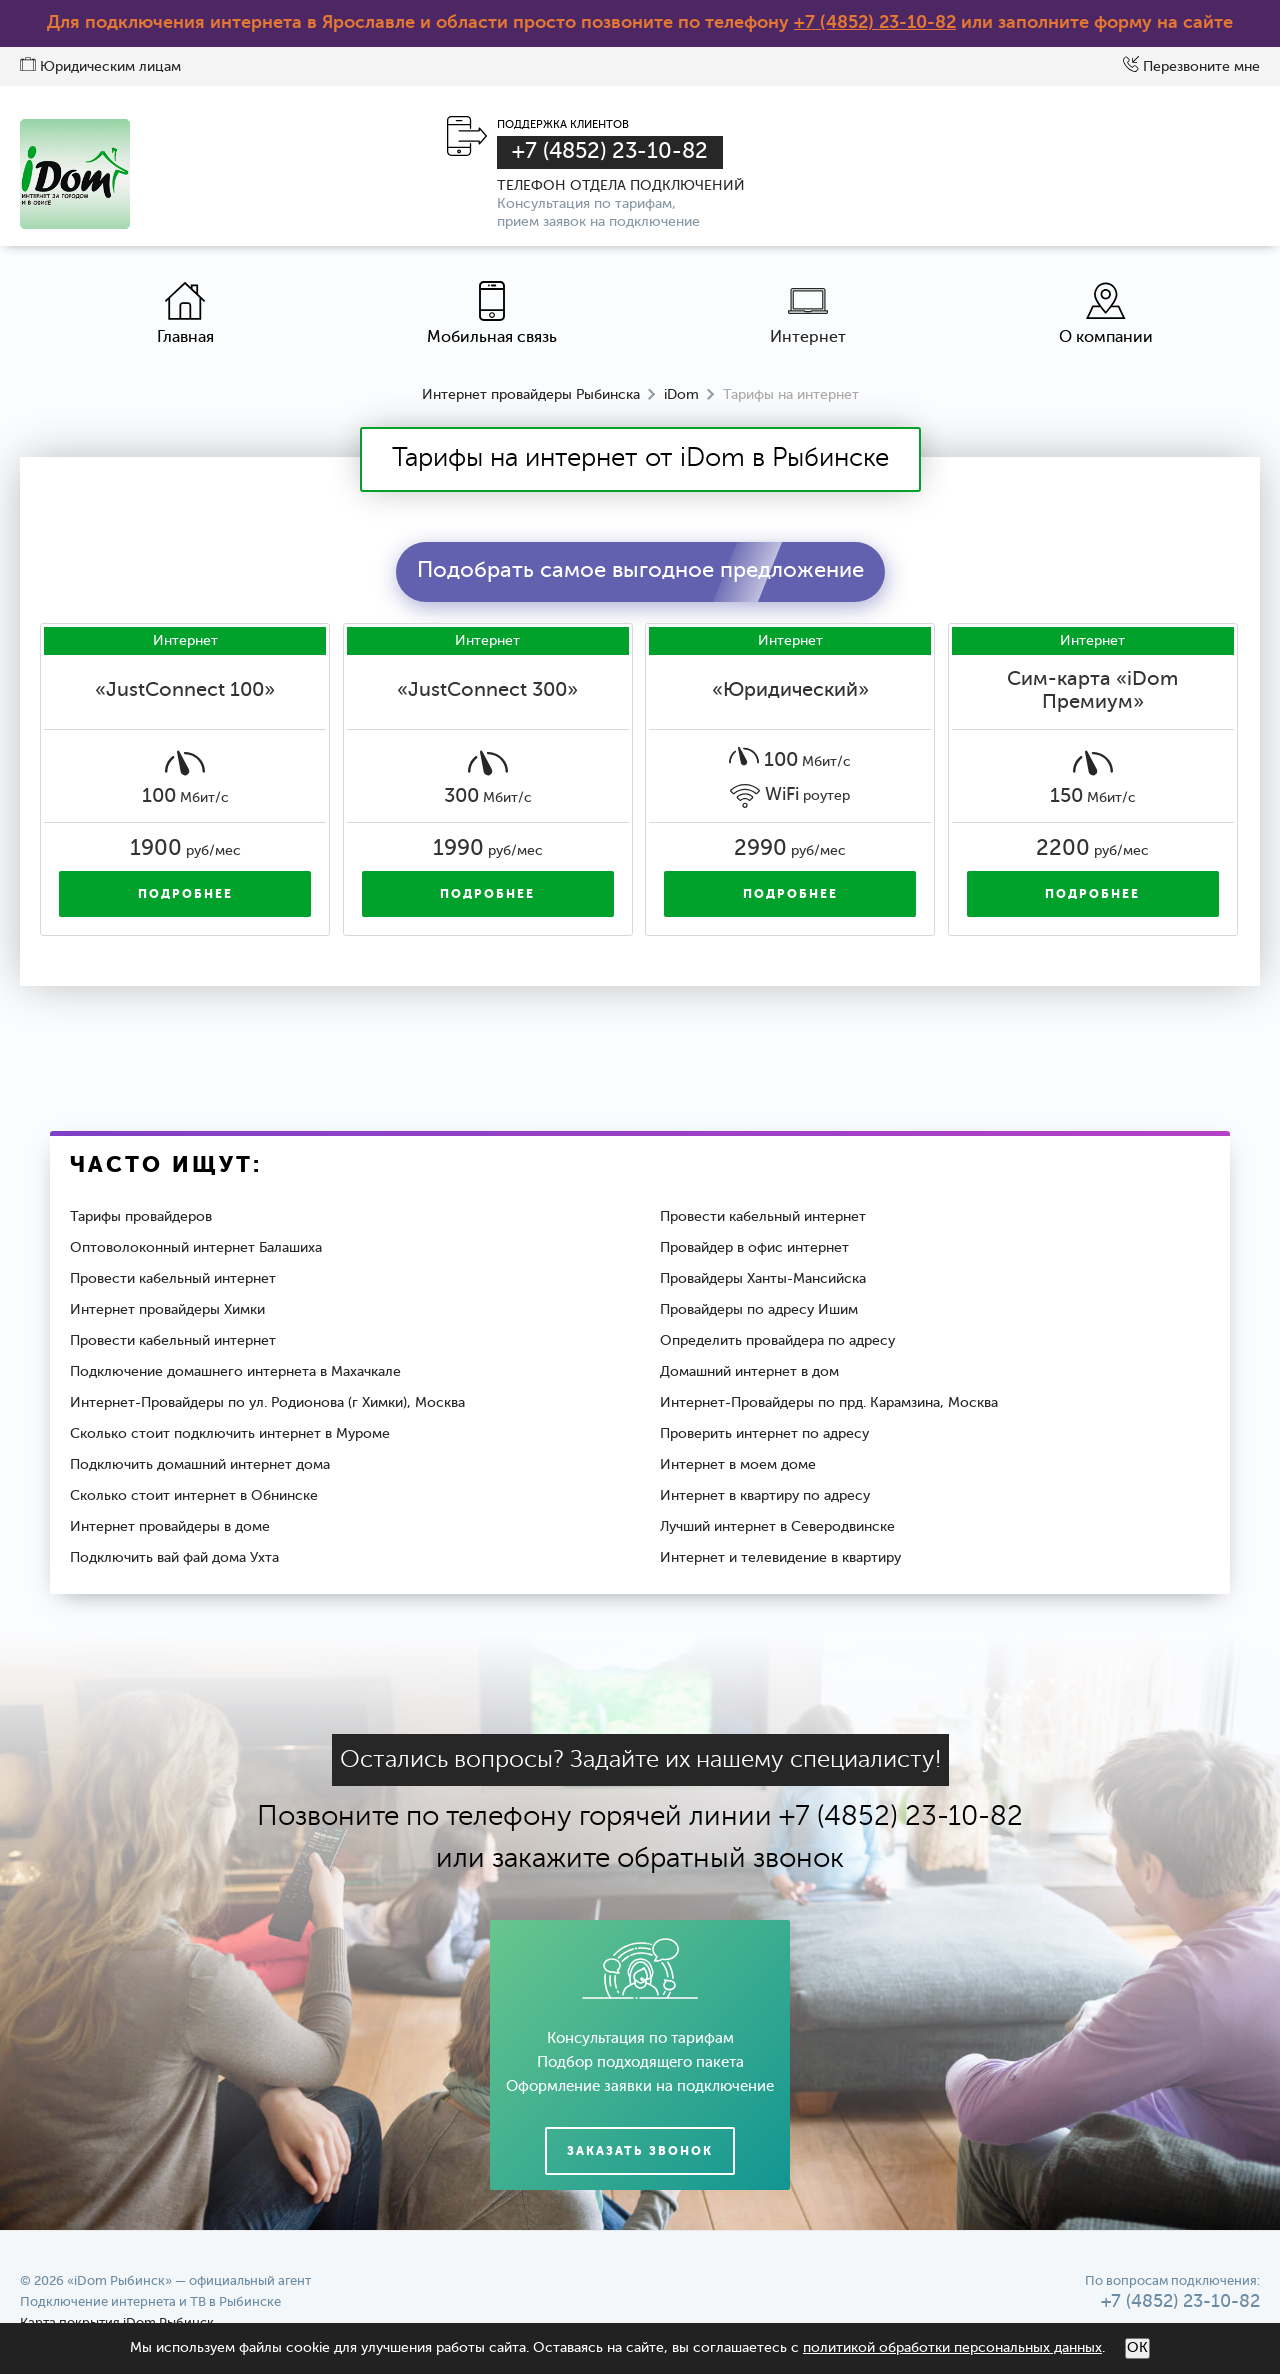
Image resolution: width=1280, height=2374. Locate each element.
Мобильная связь (492, 313)
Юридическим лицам (100, 67)
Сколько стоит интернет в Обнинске (194, 1496)
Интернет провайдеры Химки (167, 1310)
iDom (681, 395)
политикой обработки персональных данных (952, 2348)
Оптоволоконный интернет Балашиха (196, 1248)
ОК (1137, 2348)
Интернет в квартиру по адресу (765, 1496)
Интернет (808, 313)
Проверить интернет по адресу (764, 1434)
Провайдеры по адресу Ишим (759, 1310)
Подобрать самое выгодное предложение (640, 571)
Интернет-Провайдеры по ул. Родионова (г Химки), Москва (267, 1403)
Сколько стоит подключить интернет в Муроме (230, 1434)
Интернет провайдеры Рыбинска (531, 395)
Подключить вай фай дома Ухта (174, 1558)
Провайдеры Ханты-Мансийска (763, 1279)
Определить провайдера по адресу (777, 1341)
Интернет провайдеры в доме (170, 1527)
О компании (1106, 313)
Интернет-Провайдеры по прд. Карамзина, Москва (829, 1403)
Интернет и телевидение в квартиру (780, 1558)
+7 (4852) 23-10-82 (875, 23)
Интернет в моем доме (738, 1465)
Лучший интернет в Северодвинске (777, 1527)
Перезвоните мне (1191, 67)
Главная (185, 313)
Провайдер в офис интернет (754, 1248)
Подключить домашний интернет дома (200, 1465)
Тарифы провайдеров (141, 1217)
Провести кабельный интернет (763, 1217)
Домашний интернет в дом (749, 1372)
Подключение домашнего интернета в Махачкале (235, 1372)
